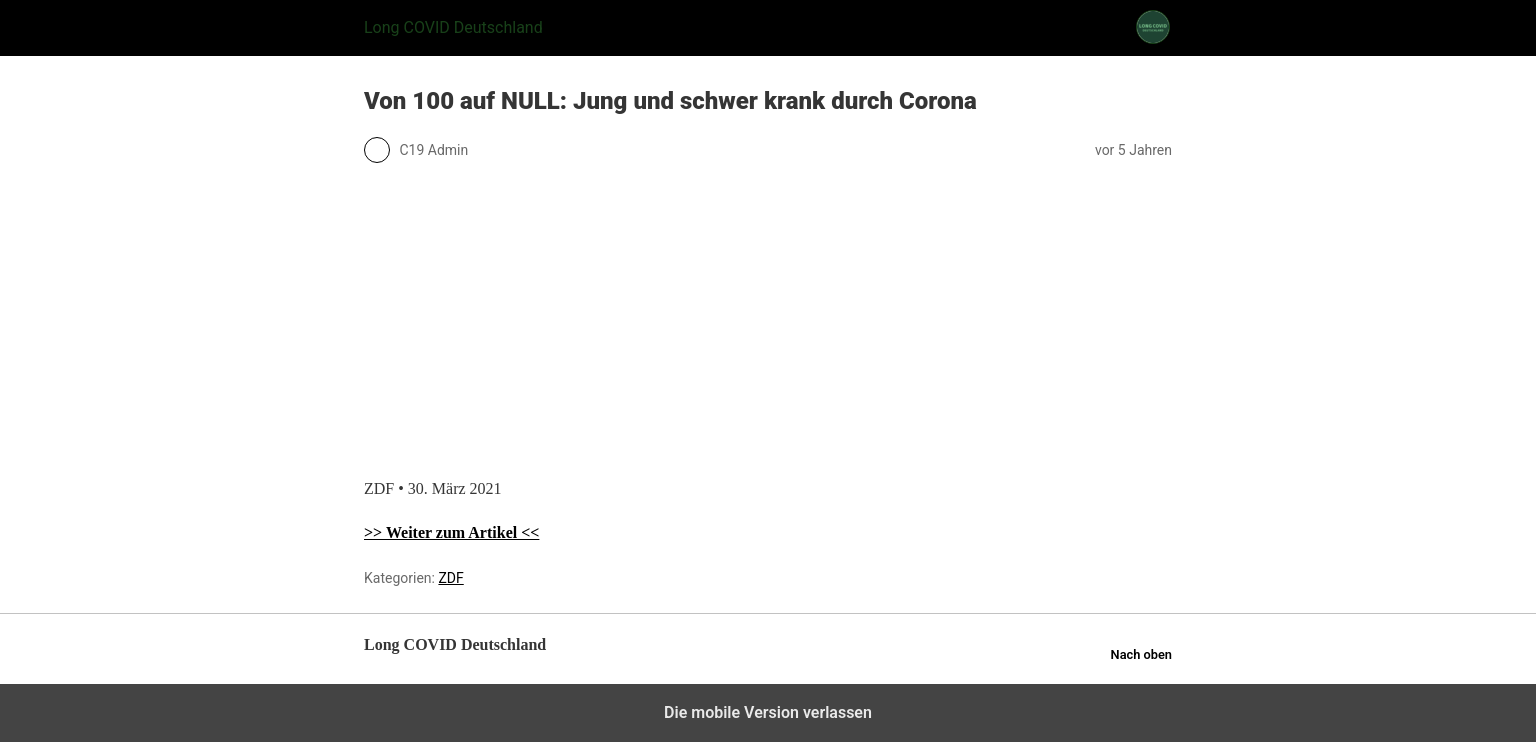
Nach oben (1141, 654)
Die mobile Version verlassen (768, 712)
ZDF (450, 578)
